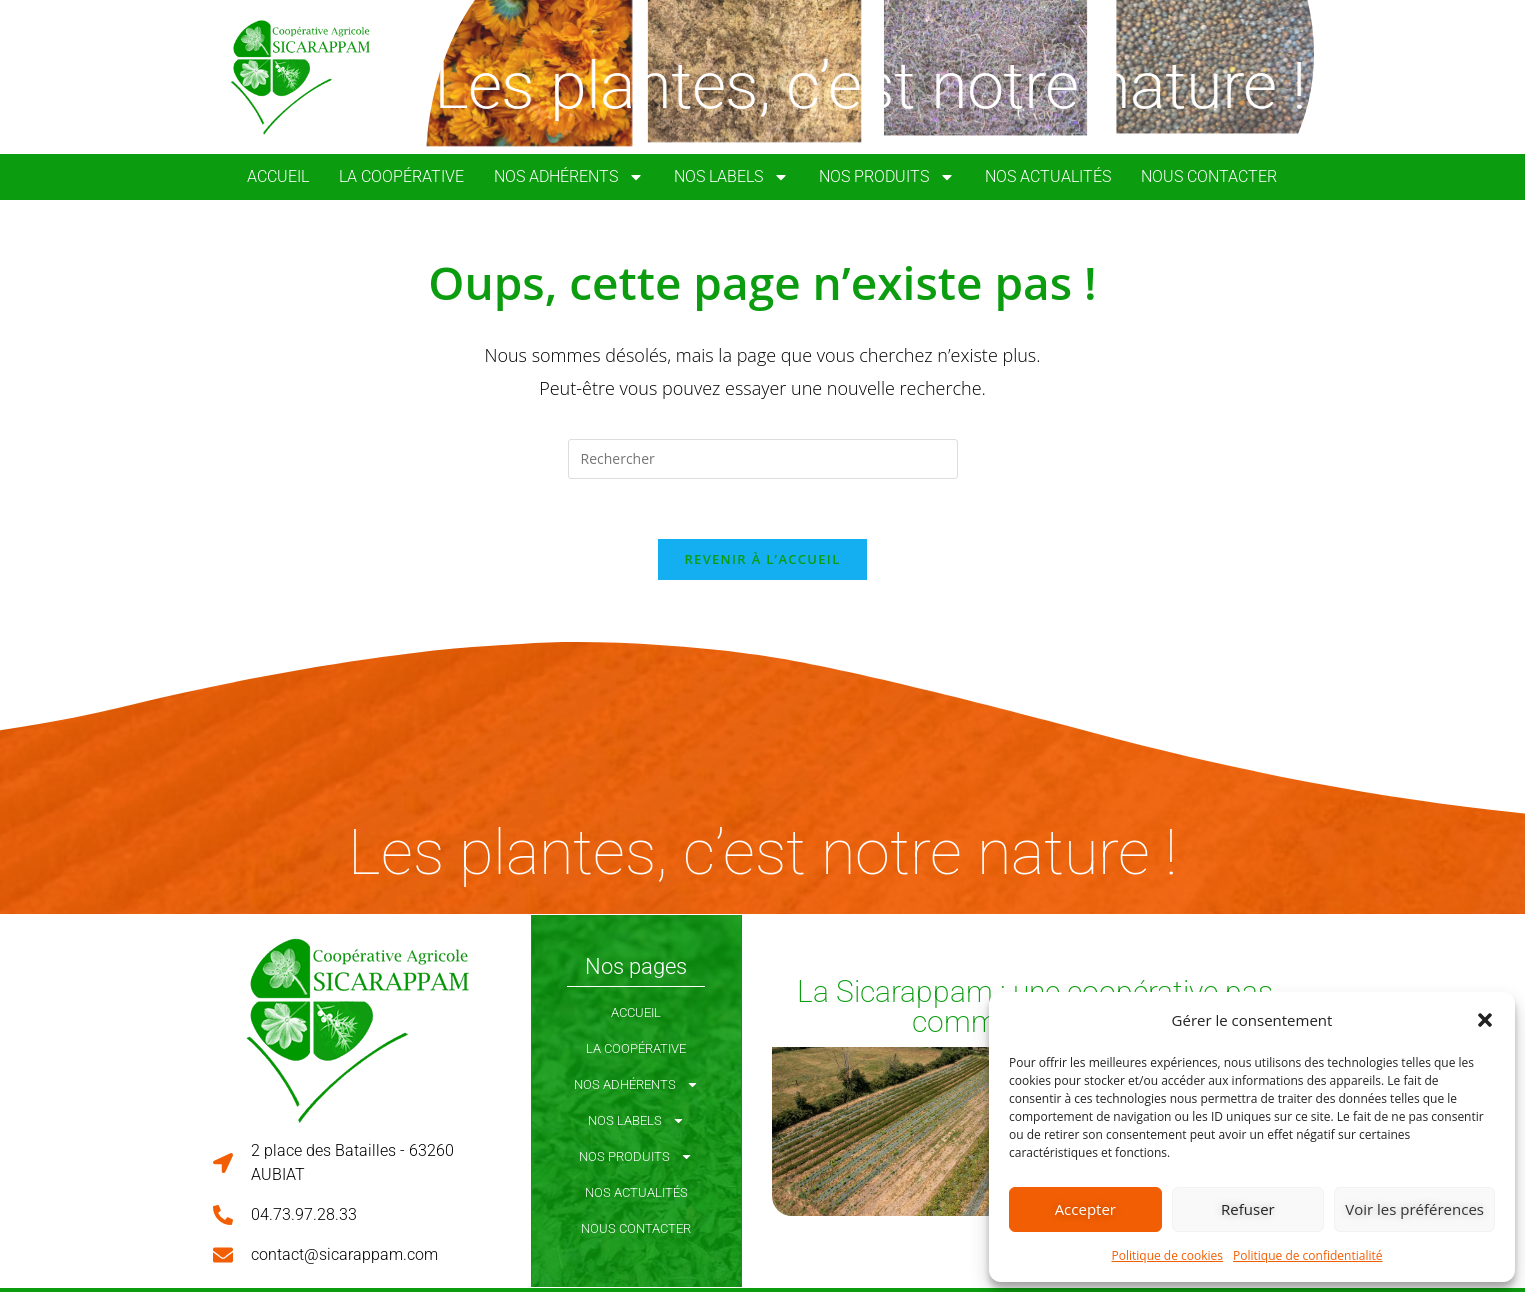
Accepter (1085, 1209)
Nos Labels (731, 177)
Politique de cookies (1168, 1255)
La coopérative (401, 176)
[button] (1485, 1020)
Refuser (1248, 1209)
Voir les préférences (1414, 1209)
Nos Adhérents (569, 177)
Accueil (278, 176)
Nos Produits (887, 177)
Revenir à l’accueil (762, 560)
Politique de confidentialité (1307, 1255)
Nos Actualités (1048, 176)
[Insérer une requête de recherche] (763, 459)
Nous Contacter (1209, 176)
